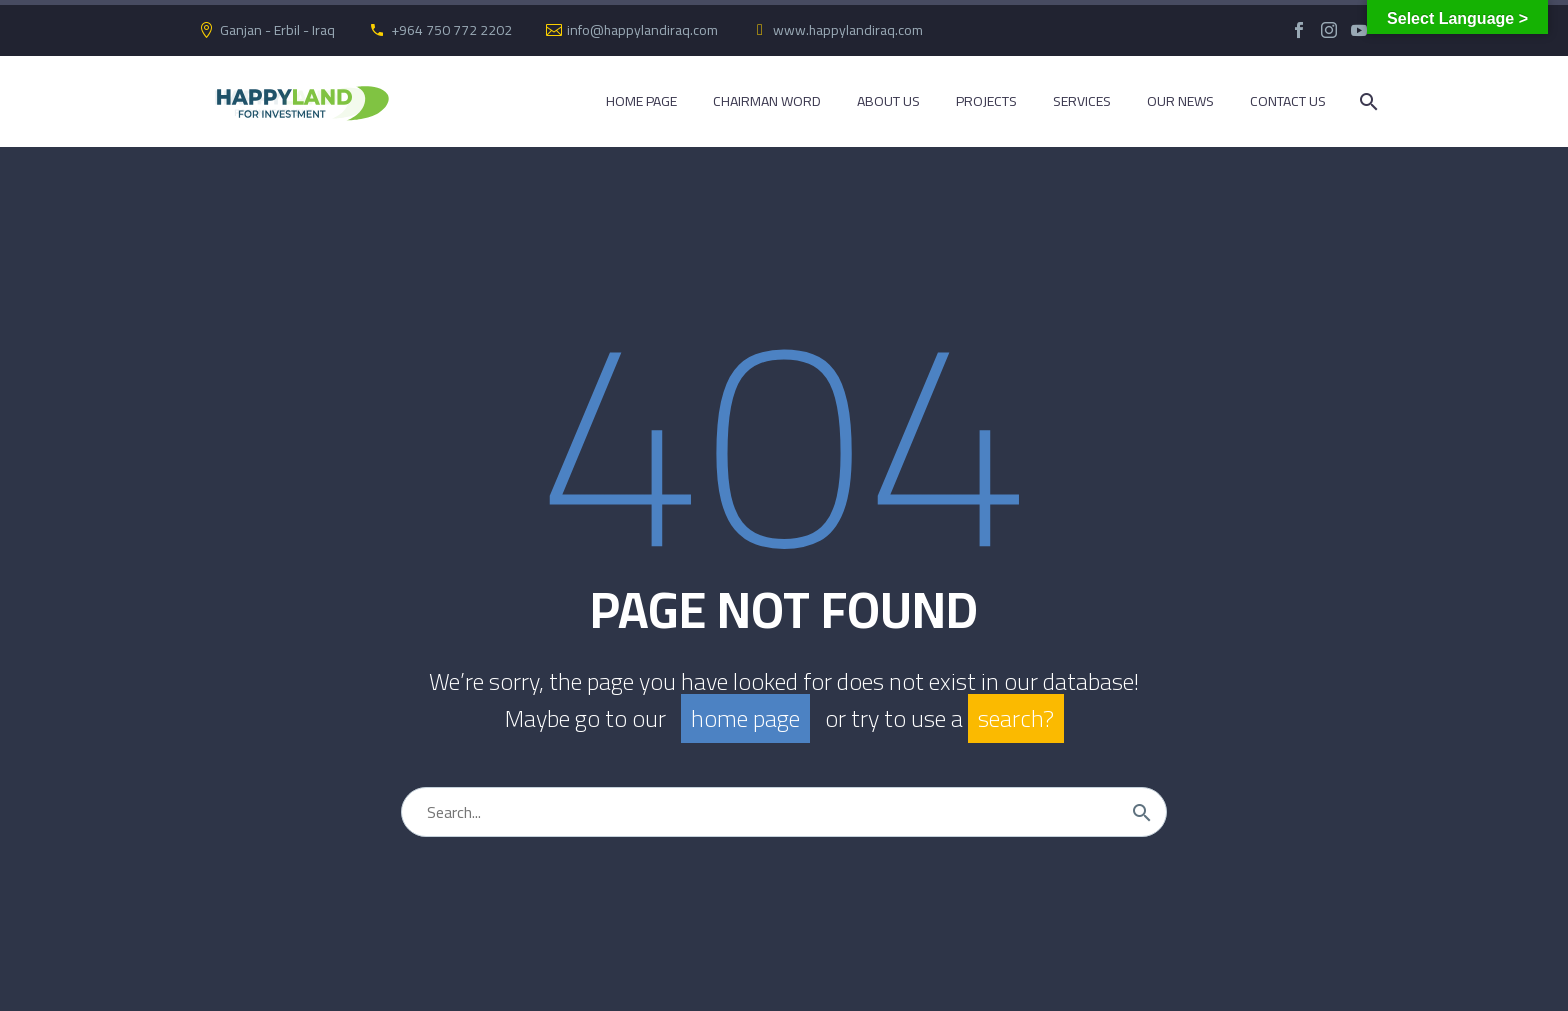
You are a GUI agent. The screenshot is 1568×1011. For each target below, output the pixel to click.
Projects (986, 101)
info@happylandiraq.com (642, 30)
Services (1082, 101)
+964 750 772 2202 (451, 30)
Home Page (641, 101)
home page (745, 718)
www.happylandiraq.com (848, 30)
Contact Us (1288, 101)
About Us (888, 101)
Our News (1180, 101)
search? (1016, 718)
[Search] (1366, 101)
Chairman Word (767, 101)
